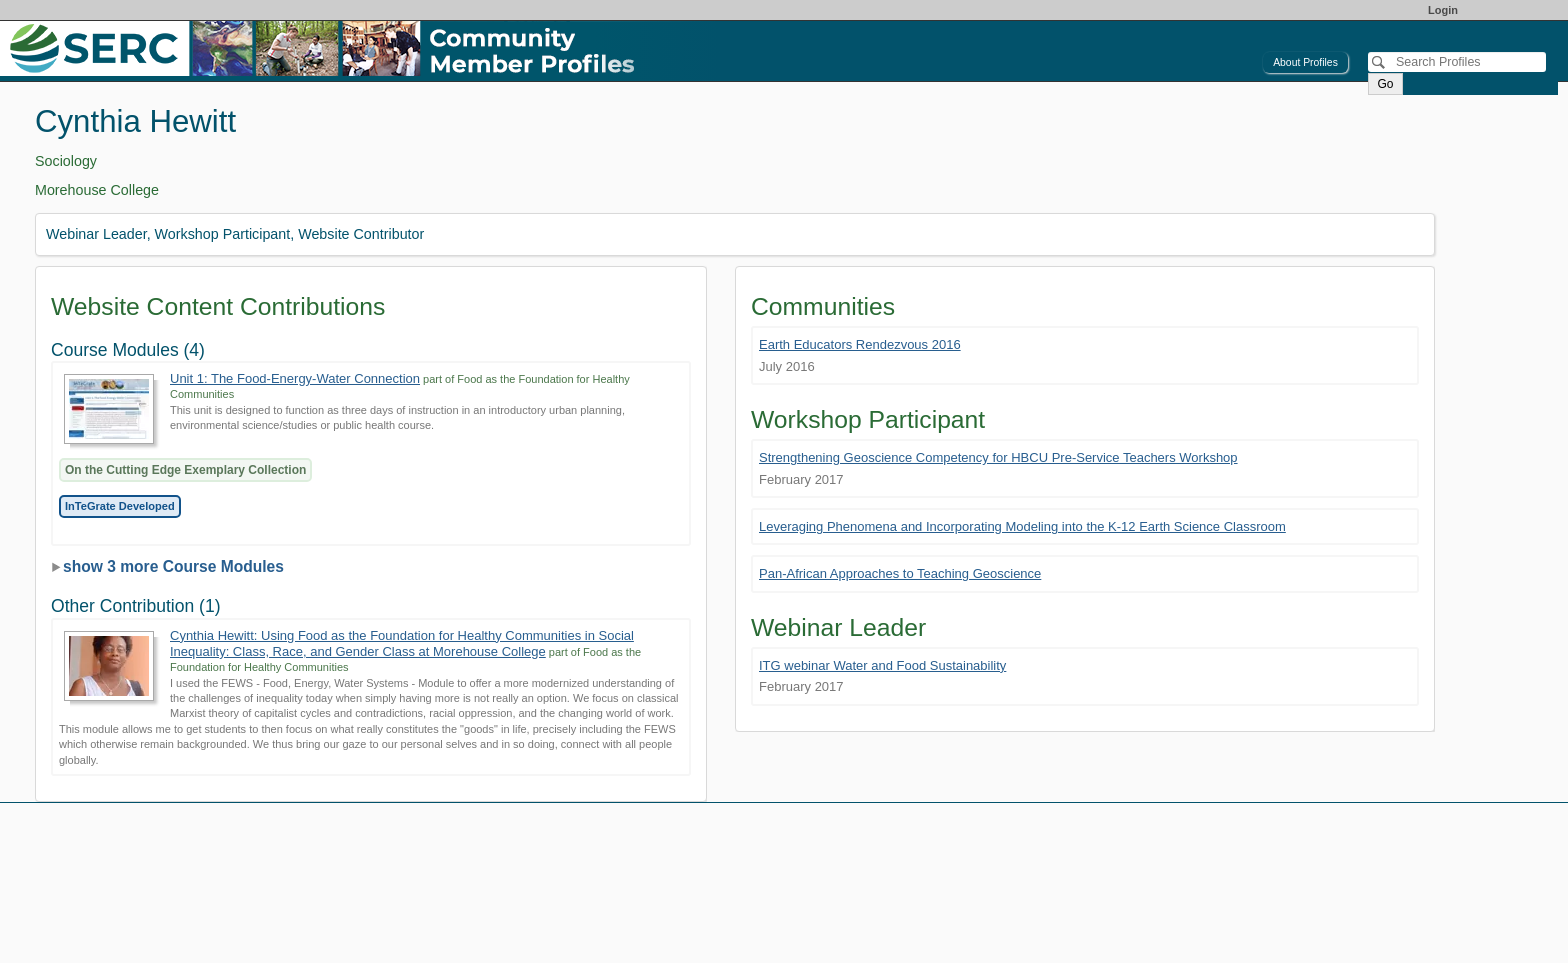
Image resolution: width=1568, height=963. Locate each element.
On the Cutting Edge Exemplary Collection (185, 470)
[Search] (1457, 62)
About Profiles (1305, 62)
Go (1385, 84)
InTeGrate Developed (120, 506)
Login (1443, 10)
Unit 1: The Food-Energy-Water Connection (295, 378)
